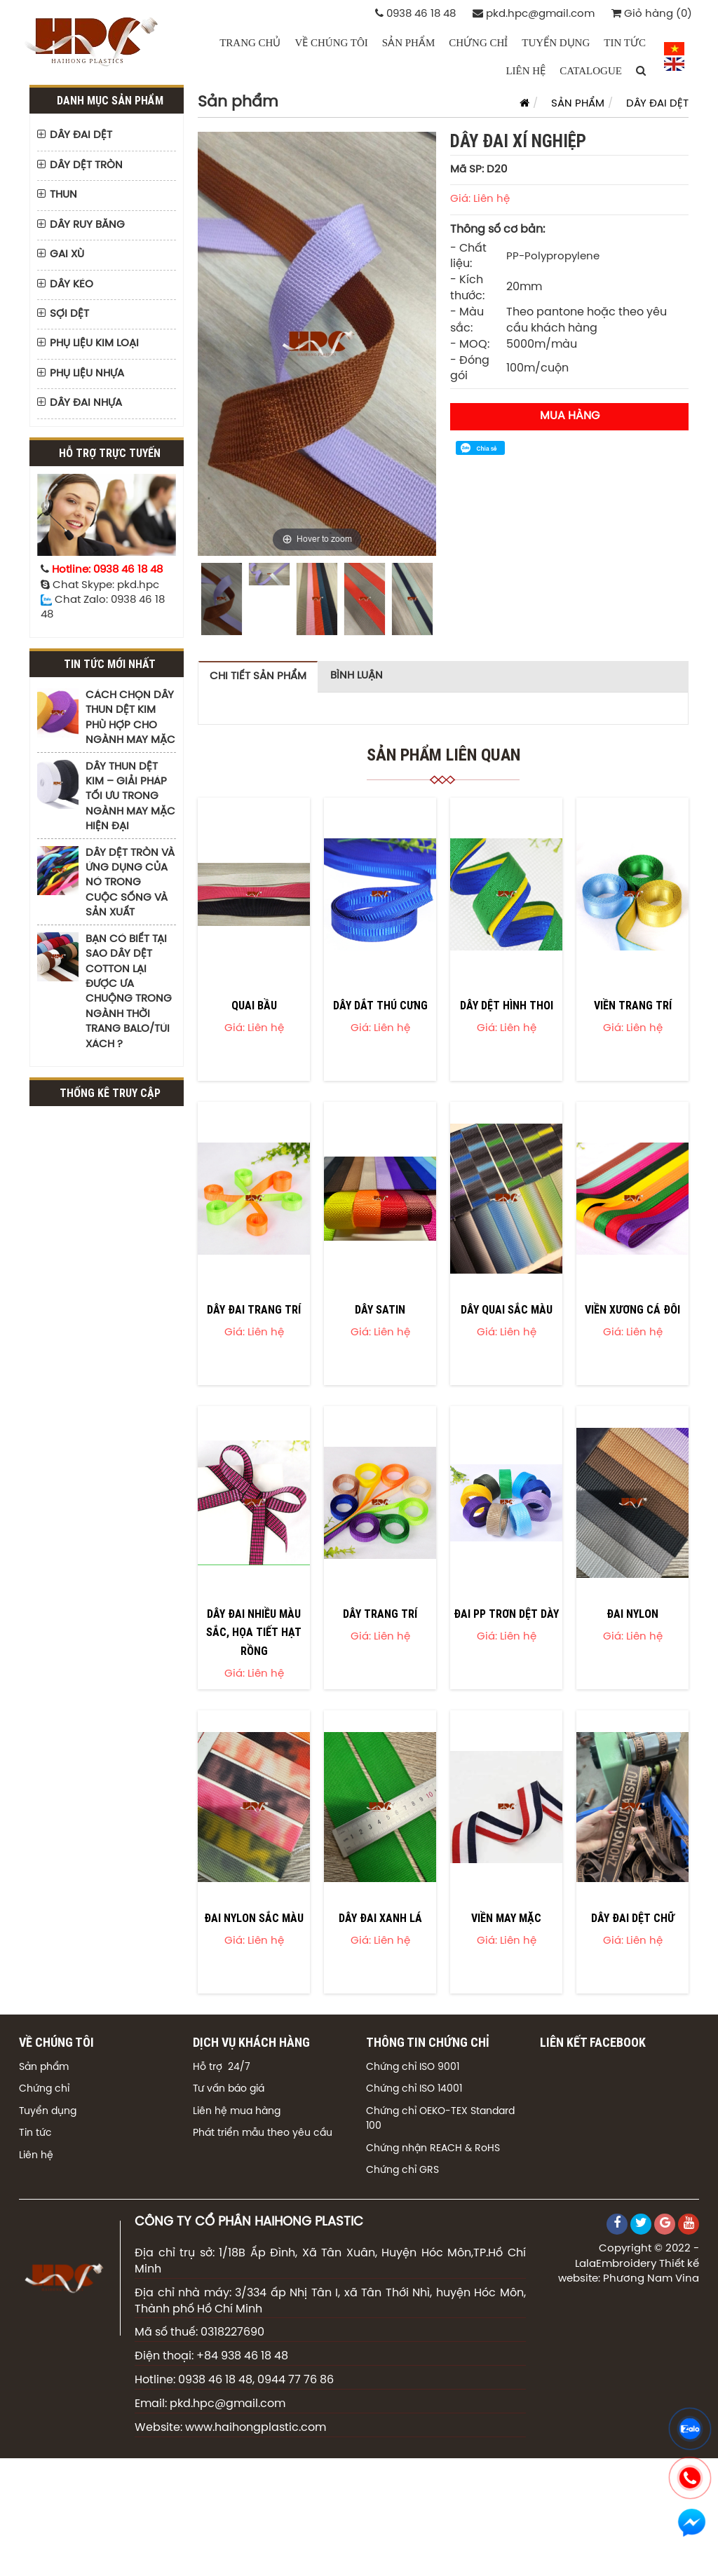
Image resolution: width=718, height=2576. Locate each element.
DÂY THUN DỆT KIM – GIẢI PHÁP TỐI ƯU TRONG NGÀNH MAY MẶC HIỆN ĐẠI (130, 797)
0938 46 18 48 (415, 14)
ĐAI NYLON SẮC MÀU (254, 1918)
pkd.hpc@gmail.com (534, 14)
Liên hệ (36, 2156)
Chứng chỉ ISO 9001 (412, 2067)
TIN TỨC (625, 42)
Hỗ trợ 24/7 (221, 2067)
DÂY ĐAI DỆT (81, 135)
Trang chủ (249, 42)
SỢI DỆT (69, 314)
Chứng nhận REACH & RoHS (433, 2149)
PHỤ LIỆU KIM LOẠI (94, 343)
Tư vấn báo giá (228, 2089)
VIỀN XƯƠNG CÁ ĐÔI (632, 1309)
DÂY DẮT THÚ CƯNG (380, 1005)
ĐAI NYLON (632, 1614)
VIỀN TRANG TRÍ (633, 1005)
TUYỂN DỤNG (556, 42)
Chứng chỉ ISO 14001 (414, 2089)
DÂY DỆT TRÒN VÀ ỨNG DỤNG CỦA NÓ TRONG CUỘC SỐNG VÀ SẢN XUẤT (130, 883)
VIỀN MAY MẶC (506, 1918)
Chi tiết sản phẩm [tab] (258, 676)
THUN (63, 194)
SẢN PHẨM (408, 42)
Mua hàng (570, 416)
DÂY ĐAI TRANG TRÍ (254, 1309)
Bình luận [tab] (356, 675)
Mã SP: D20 (478, 169)
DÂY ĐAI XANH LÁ (380, 1918)
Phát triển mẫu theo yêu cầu (262, 2133)
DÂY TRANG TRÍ (380, 1614)
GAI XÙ (67, 254)
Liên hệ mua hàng (236, 2111)
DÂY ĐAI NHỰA (86, 403)
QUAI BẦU (254, 1005)
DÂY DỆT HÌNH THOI (506, 1005)
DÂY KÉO (71, 284)
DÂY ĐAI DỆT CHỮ (633, 1918)
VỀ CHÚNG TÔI (330, 42)
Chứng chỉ (44, 2089)
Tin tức (35, 2133)
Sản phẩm (44, 2067)
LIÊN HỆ (526, 70)
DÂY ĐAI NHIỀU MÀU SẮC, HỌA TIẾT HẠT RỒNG (254, 1632)
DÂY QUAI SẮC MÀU (507, 1309)
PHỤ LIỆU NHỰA (87, 373)
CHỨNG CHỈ (478, 42)
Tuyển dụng (47, 2111)
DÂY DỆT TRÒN (86, 165)
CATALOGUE (591, 70)
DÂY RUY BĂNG (87, 225)
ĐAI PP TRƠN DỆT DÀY (506, 1614)
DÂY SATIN (380, 1309)
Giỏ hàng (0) (651, 14)
